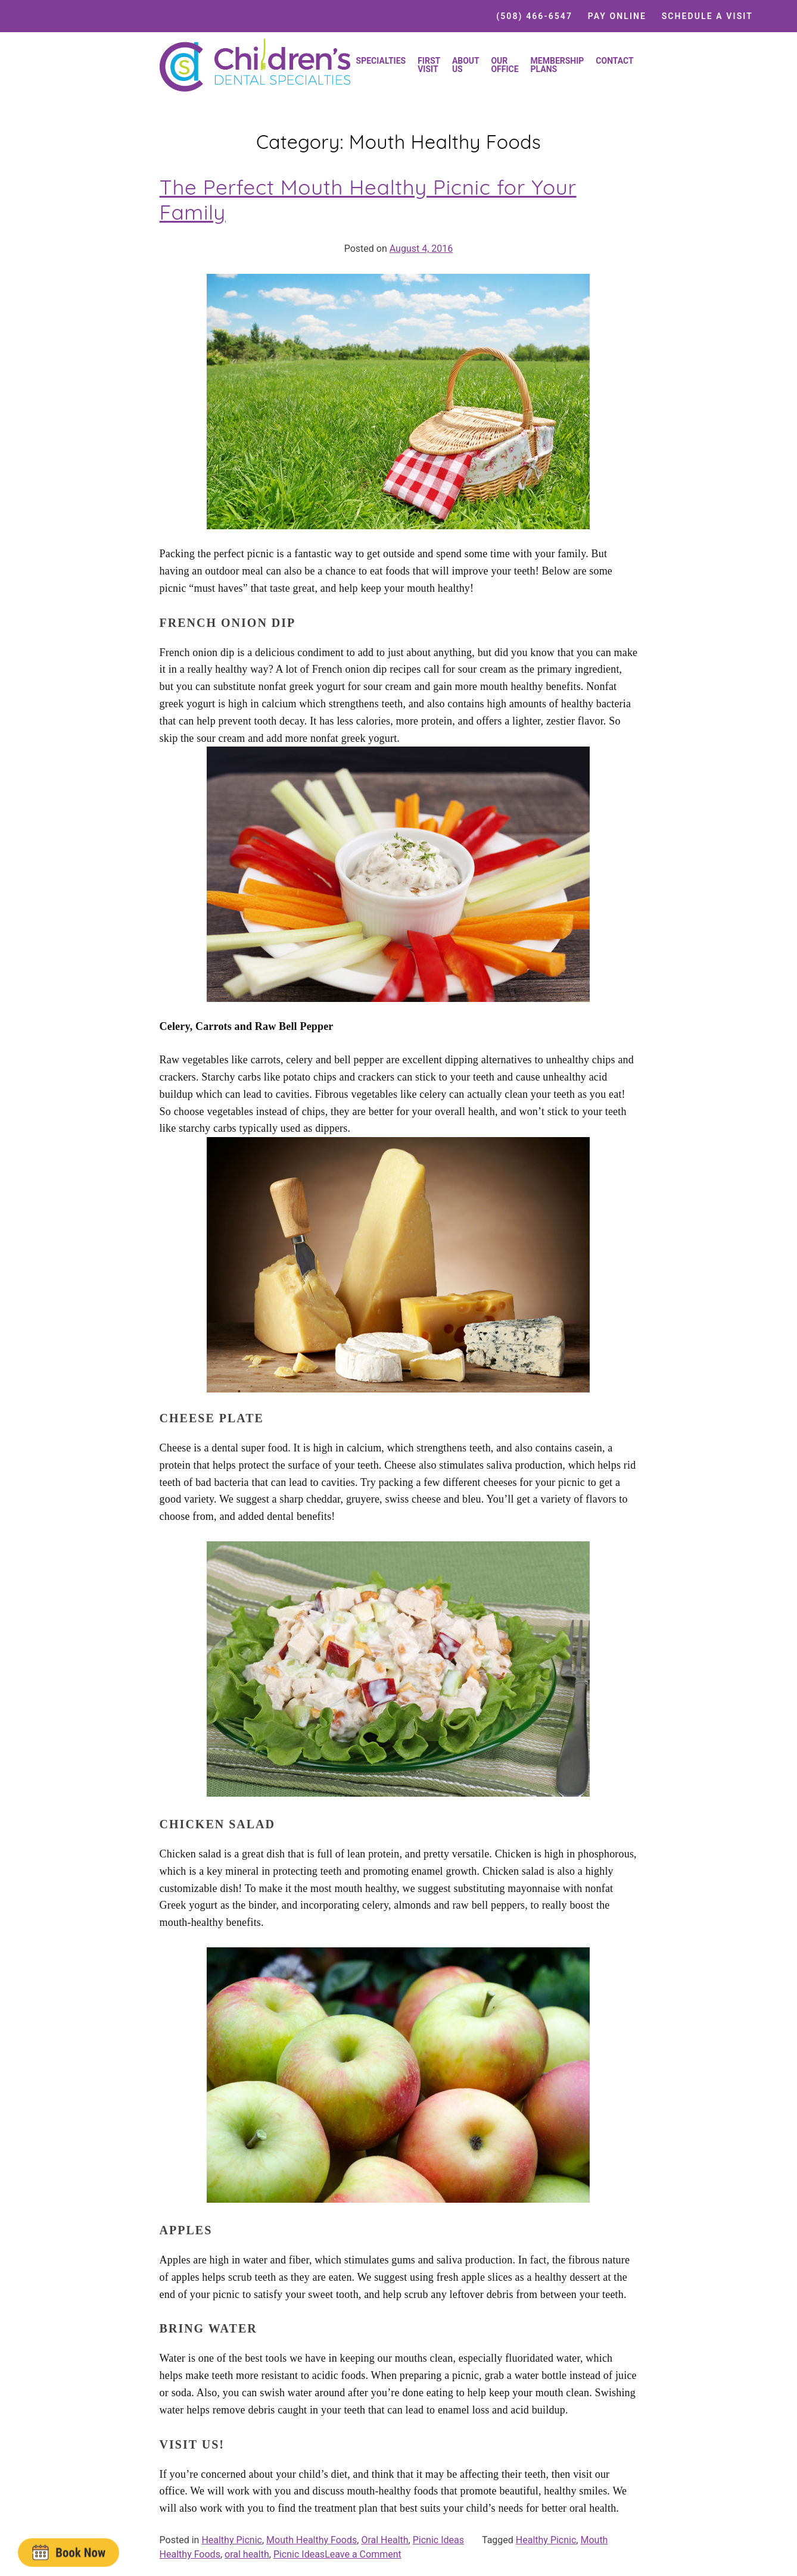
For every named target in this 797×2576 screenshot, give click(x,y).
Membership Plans (557, 65)
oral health (247, 2554)
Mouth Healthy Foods (311, 2540)
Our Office (504, 65)
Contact (614, 61)
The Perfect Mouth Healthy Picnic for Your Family (368, 199)
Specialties (381, 61)
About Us (466, 65)
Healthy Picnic (231, 2540)
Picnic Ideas (438, 2540)
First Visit (429, 65)
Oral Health (384, 2540)
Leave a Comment (363, 2554)
